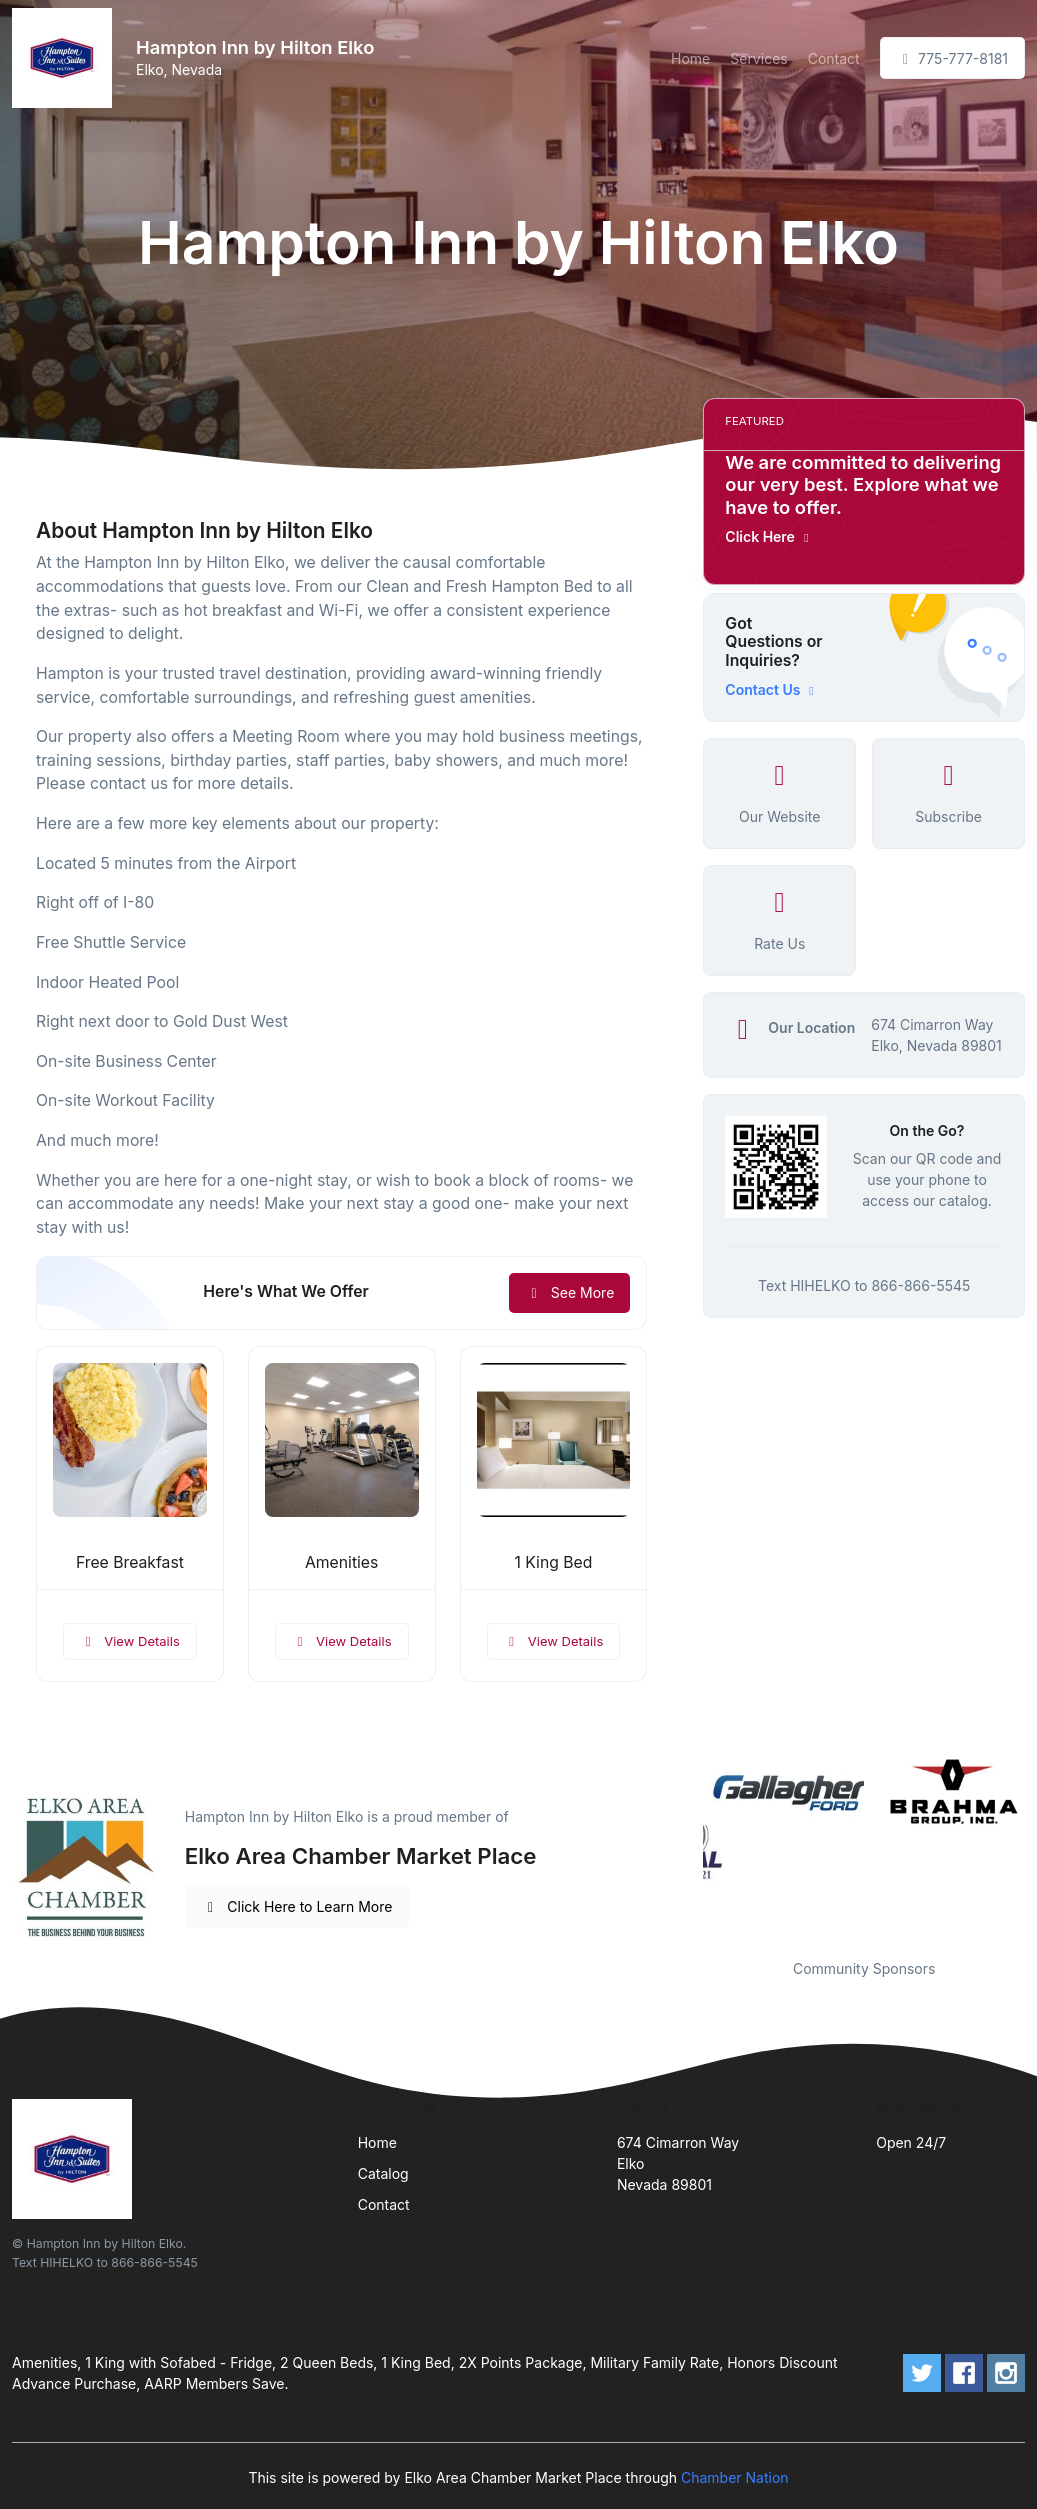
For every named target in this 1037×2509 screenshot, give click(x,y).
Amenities (341, 1562)
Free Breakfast (130, 1562)
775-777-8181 (952, 58)
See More (569, 1292)
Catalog (383, 2173)
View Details (130, 1641)
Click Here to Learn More (297, 1906)
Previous (688, 1844)
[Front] (66, 58)
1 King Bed (553, 1562)
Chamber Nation (735, 2477)
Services (758, 58)
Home (690, 58)
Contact (834, 58)
